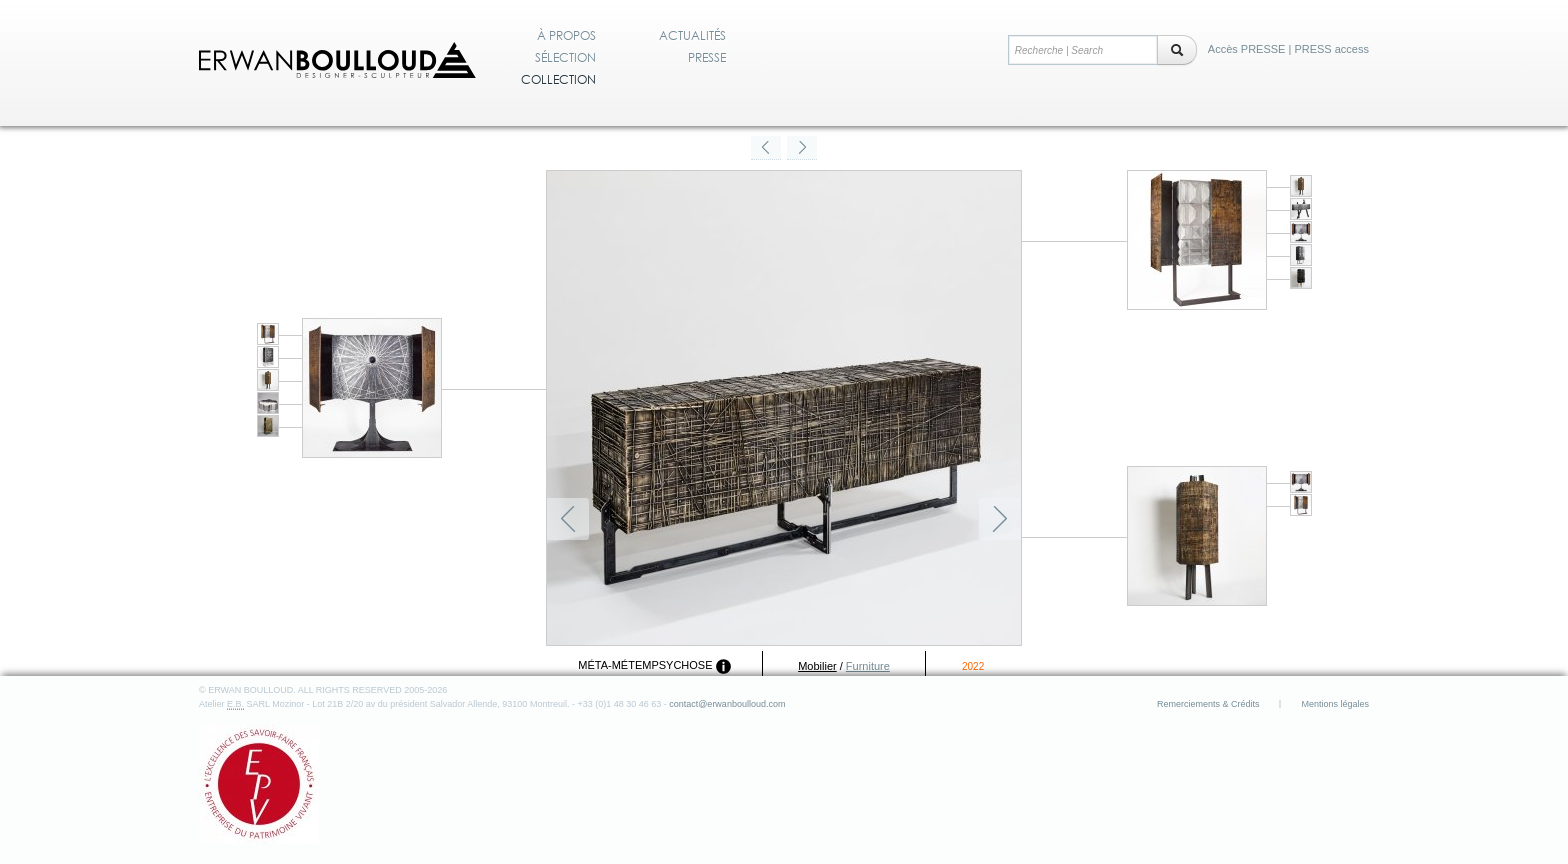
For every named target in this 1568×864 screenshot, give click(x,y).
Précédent (568, 519)
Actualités (692, 36)
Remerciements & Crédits (1208, 704)
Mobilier (817, 666)
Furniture (868, 666)
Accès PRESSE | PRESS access (1288, 49)
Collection (558, 80)
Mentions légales (1335, 704)
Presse (707, 58)
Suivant (1000, 519)
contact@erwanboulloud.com (727, 704)
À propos (566, 36)
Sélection (565, 58)
